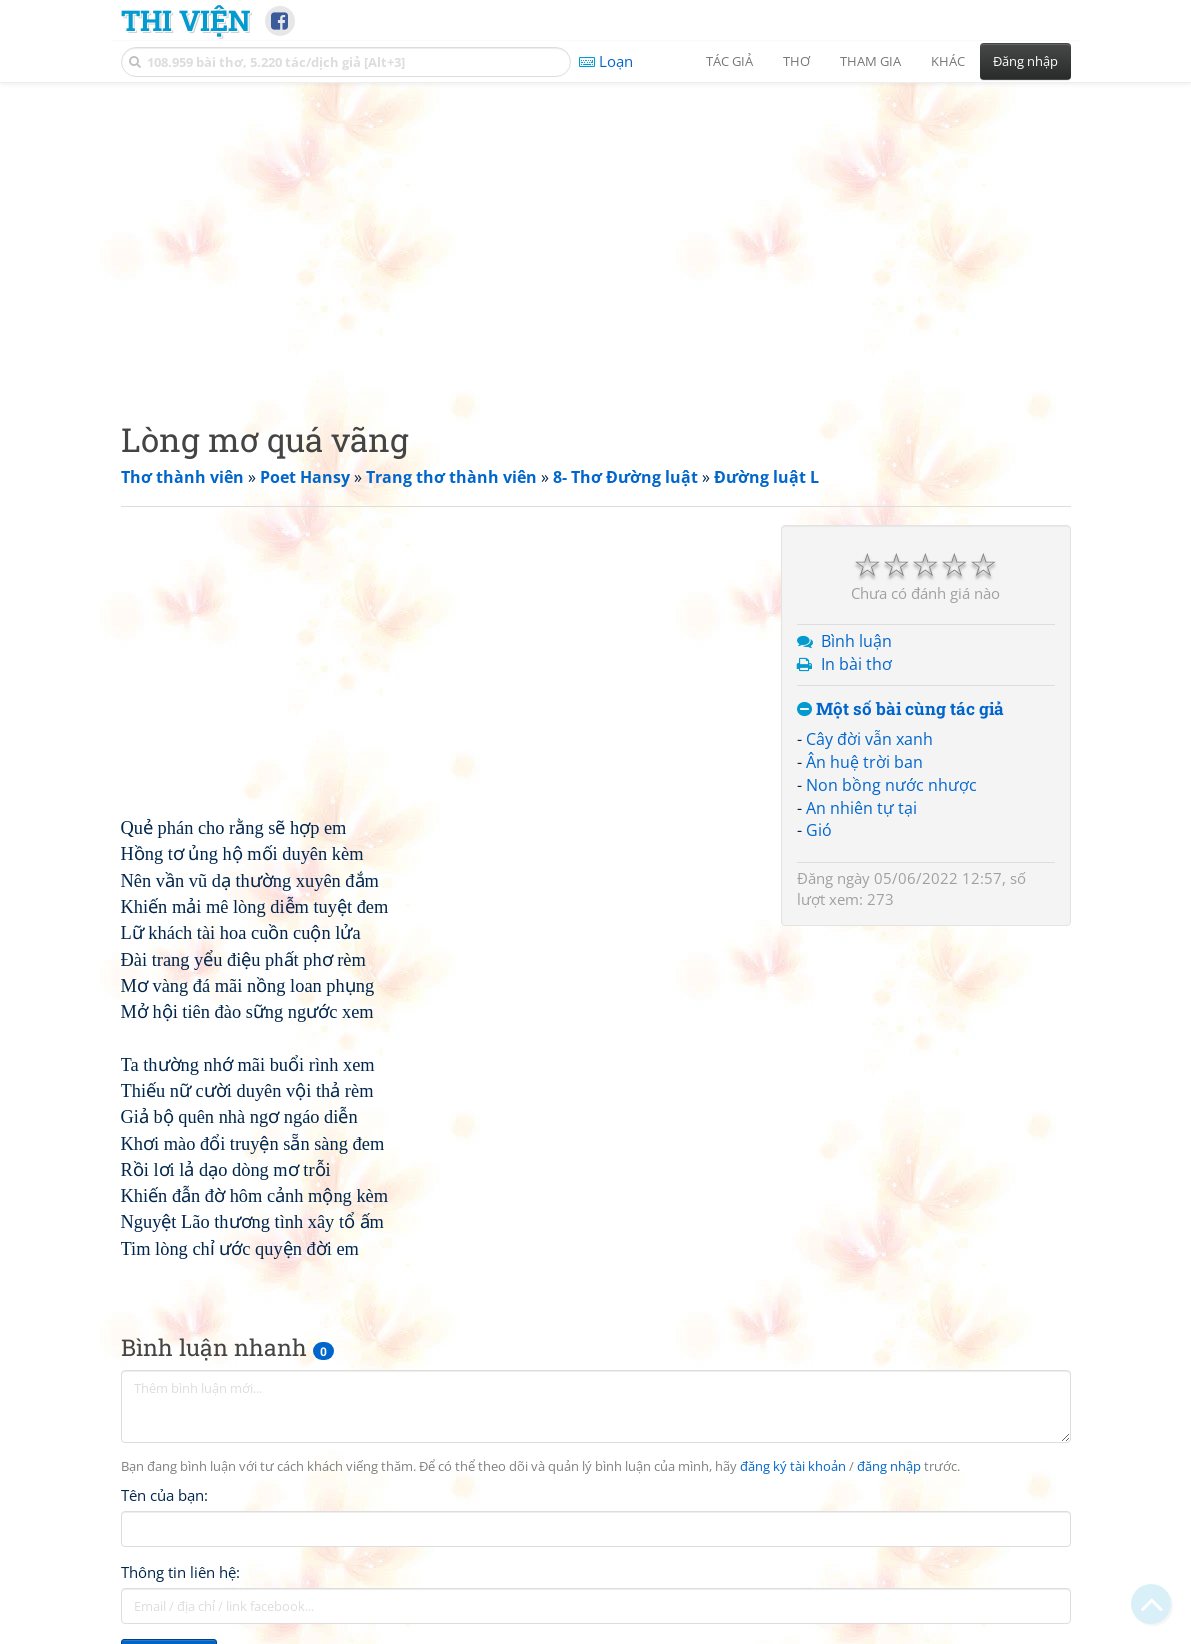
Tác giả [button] (729, 61)
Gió (819, 830)
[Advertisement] (596, 235)
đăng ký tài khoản (793, 1466)
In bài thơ (856, 664)
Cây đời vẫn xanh (869, 739)
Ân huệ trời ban (864, 762)
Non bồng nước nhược (891, 785)
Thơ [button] (796, 61)
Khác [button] (948, 61)
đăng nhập (889, 1466)
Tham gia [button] (870, 61)
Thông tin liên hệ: (180, 1572)
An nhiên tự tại (861, 808)
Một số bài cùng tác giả (900, 709)
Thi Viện (185, 20)
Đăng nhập (1025, 61)
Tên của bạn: (164, 1495)
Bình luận (856, 641)
